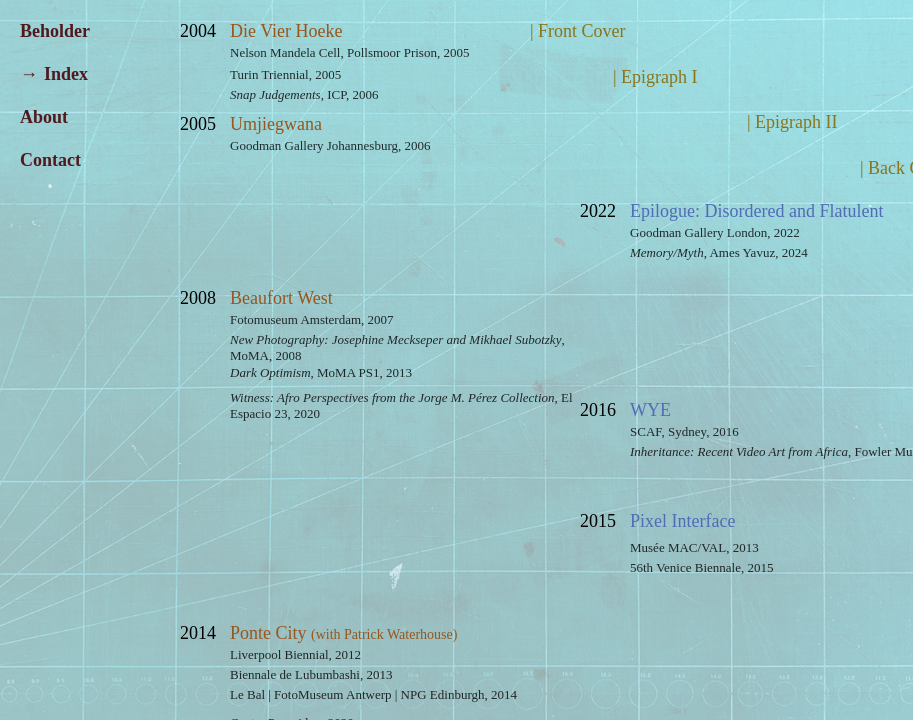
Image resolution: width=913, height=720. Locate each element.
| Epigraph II (792, 122)
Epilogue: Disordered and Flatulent (756, 211)
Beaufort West (281, 298)
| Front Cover (578, 31)
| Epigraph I (655, 77)
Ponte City (343, 633)
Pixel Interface (682, 521)
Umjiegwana (276, 124)
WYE (650, 410)
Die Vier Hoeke (286, 31)
